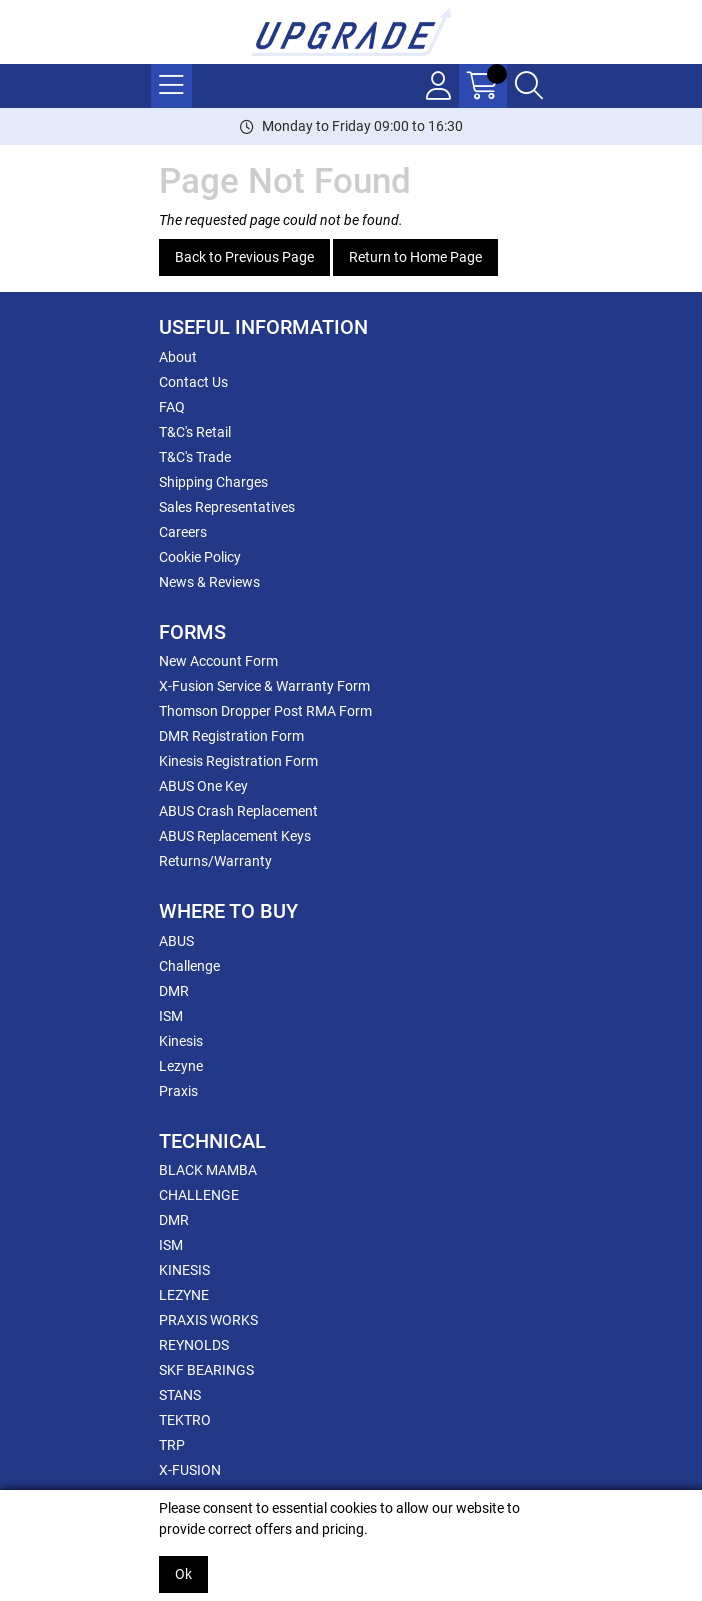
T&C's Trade (195, 457)
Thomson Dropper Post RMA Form (265, 711)
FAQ (172, 407)
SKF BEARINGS (206, 1370)
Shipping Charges (213, 482)
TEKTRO (185, 1420)
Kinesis (181, 1041)
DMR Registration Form (231, 736)
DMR (174, 991)
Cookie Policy (200, 557)
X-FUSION (190, 1470)
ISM (171, 1016)
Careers (183, 532)
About (178, 357)
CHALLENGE (199, 1195)
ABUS (176, 941)
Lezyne (181, 1066)
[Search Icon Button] (529, 86)
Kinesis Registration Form (238, 761)
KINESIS (184, 1270)
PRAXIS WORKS (208, 1320)
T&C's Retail (195, 432)
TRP (172, 1445)
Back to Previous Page (244, 257)
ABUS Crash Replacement (238, 811)
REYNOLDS (194, 1345)
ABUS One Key (203, 786)
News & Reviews (209, 582)
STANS (180, 1395)
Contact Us (193, 382)
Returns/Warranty (215, 861)
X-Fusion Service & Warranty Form (264, 686)
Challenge (189, 966)
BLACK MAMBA (208, 1170)
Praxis (178, 1091)
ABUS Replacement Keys (235, 836)
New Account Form (218, 661)
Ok (183, 1574)
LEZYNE (184, 1295)
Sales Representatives (227, 507)
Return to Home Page (415, 257)
